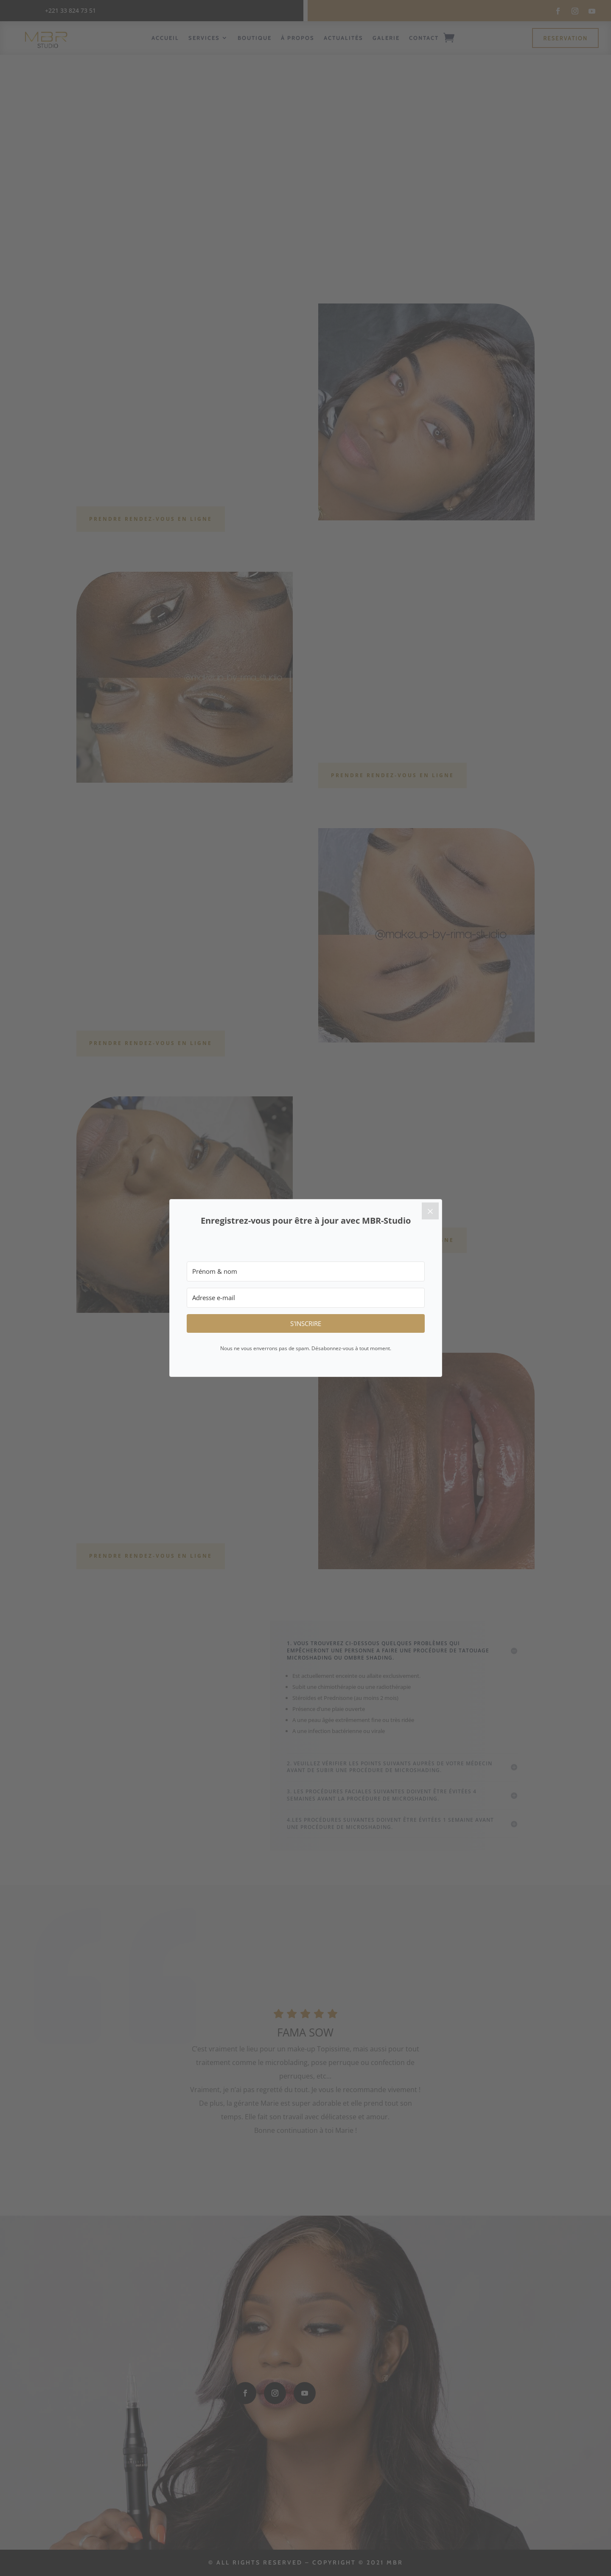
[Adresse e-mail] (306, 1298)
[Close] (430, 1210)
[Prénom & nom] (306, 1271)
